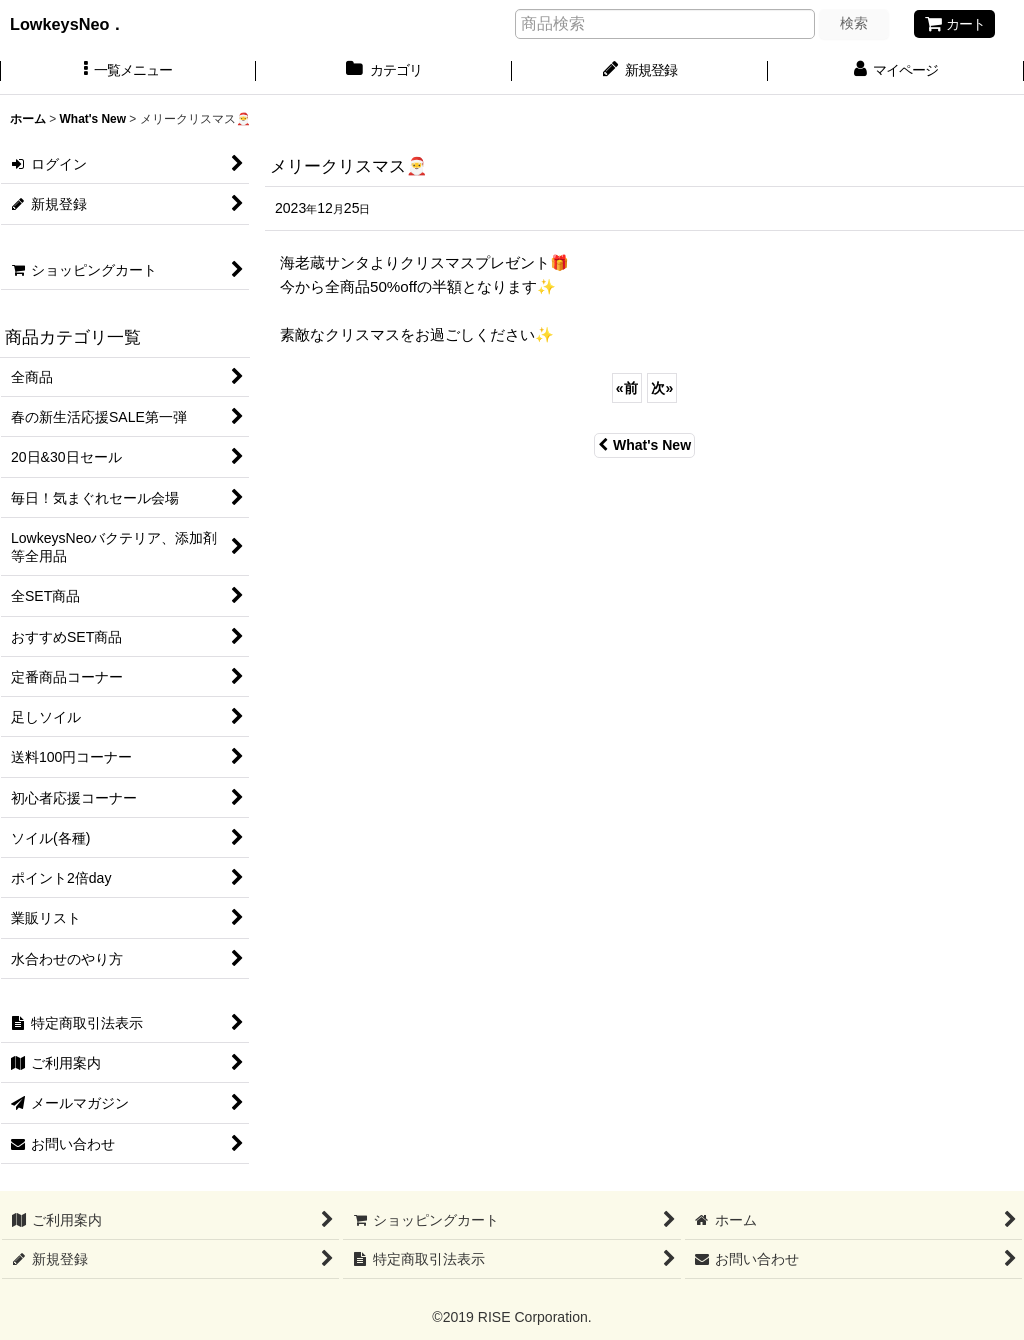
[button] (128, 72)
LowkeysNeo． (83, 24)
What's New (644, 445)
